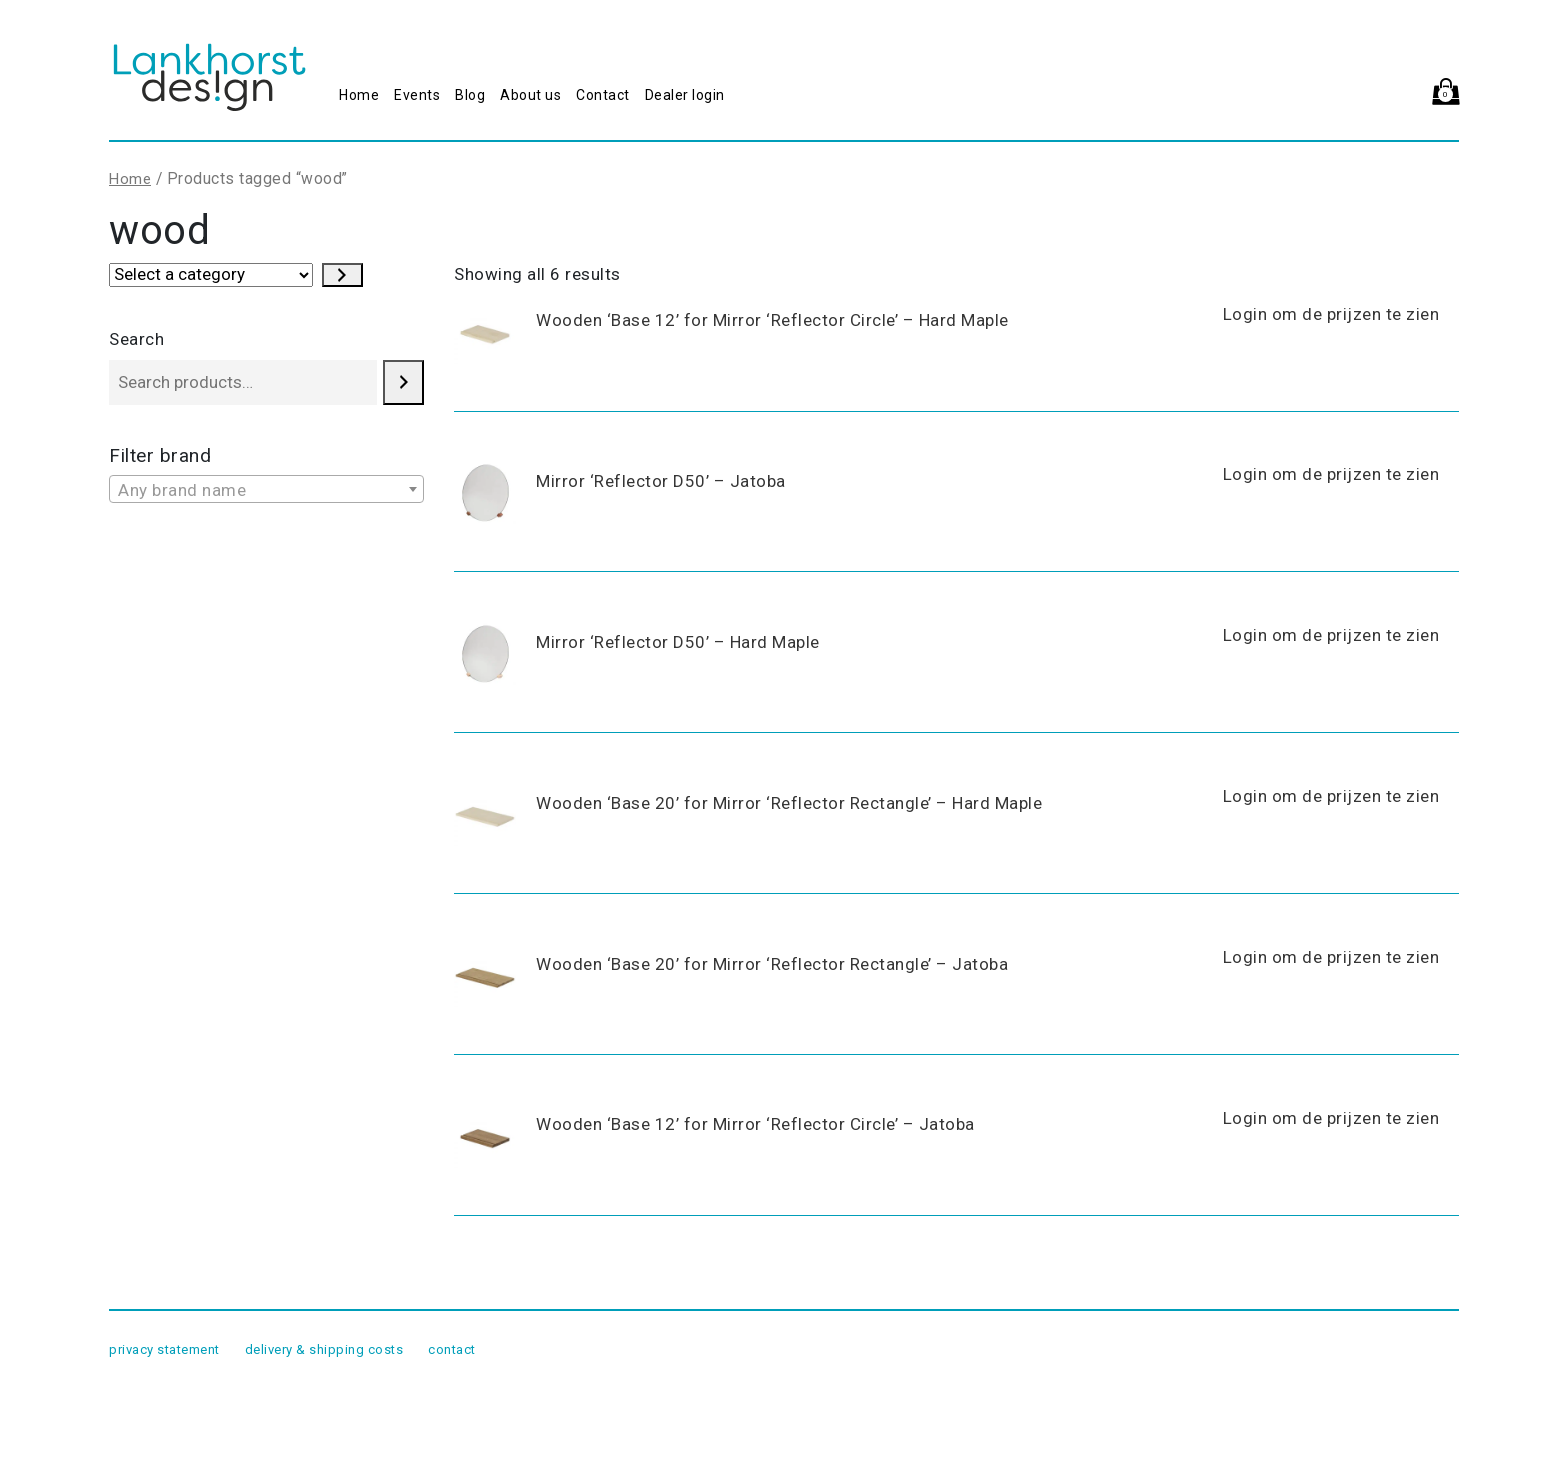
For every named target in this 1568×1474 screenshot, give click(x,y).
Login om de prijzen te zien (1331, 314)
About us (530, 95)
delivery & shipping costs (324, 1349)
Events (417, 95)
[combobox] (266, 489)
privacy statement (164, 1349)
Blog (470, 95)
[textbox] (266, 490)
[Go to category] (342, 275)
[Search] (403, 382)
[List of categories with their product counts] (211, 275)
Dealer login (685, 95)
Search (136, 339)
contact (452, 1349)
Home (359, 95)
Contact (603, 95)
